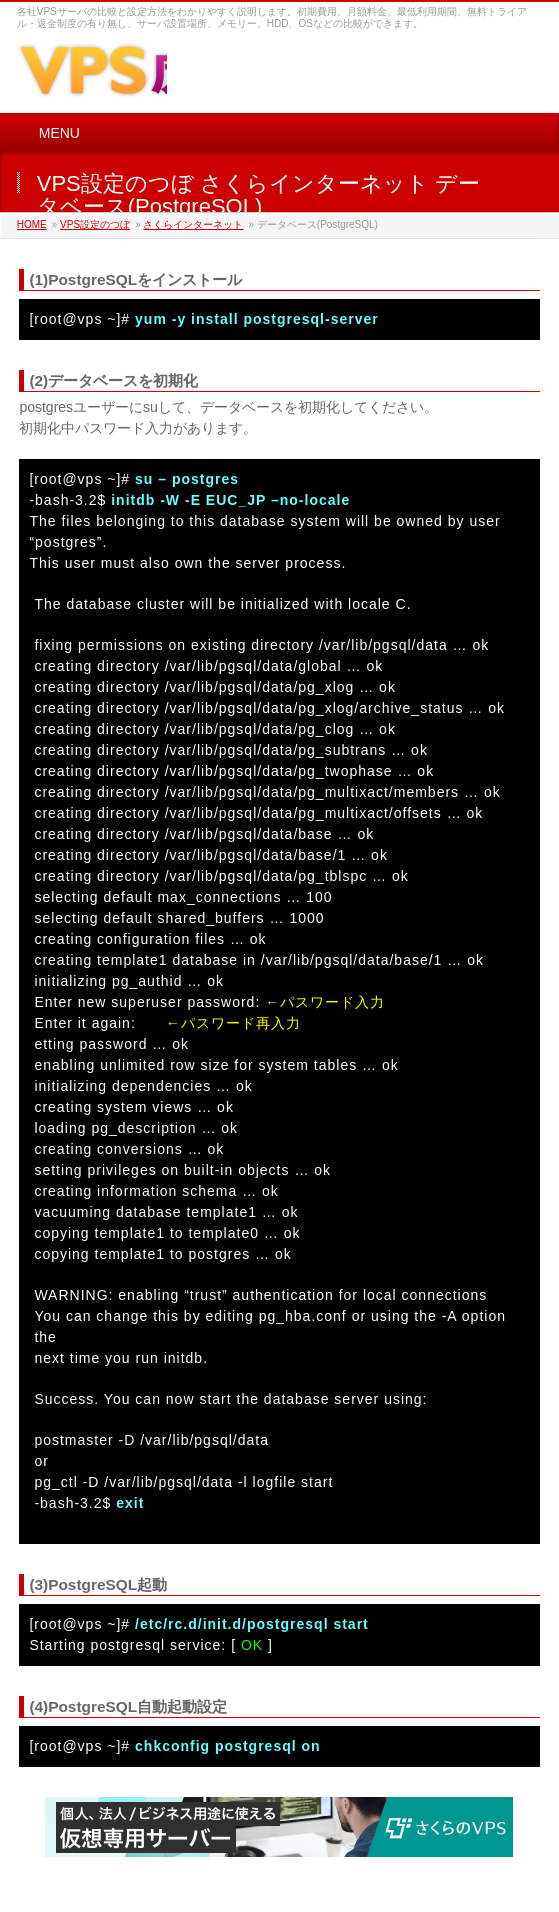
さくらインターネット (193, 224)
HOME (32, 224)
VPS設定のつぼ (95, 224)
